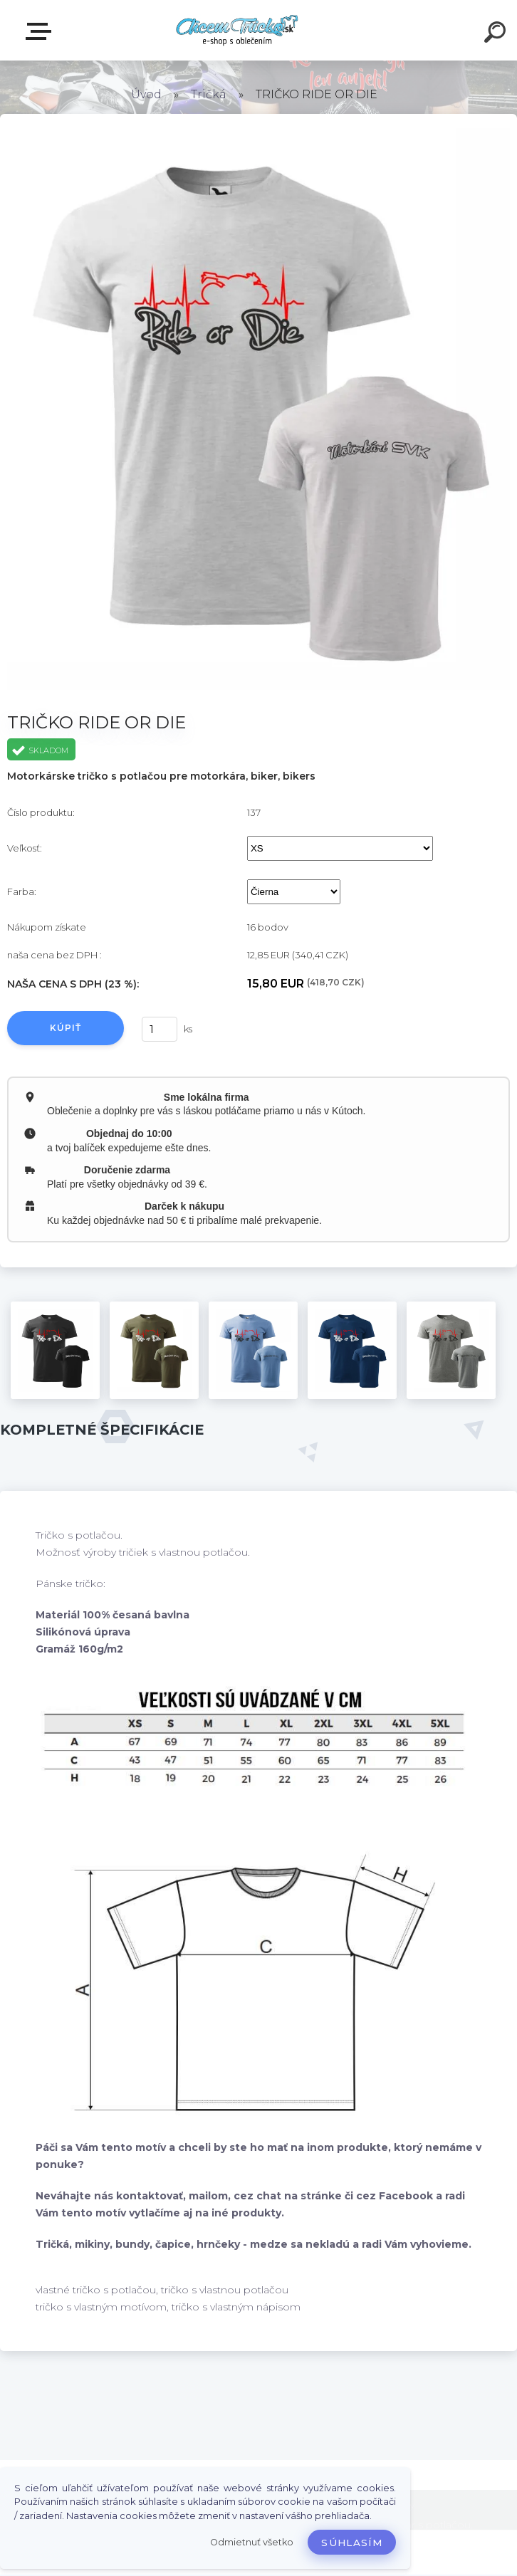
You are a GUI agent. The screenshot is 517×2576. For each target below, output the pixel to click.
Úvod (146, 94)
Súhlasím (351, 2542)
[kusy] (159, 1029)
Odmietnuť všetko (251, 2542)
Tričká (208, 94)
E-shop (41, 31)
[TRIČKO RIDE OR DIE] (55, 1350)
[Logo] (237, 30)
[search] (497, 34)
